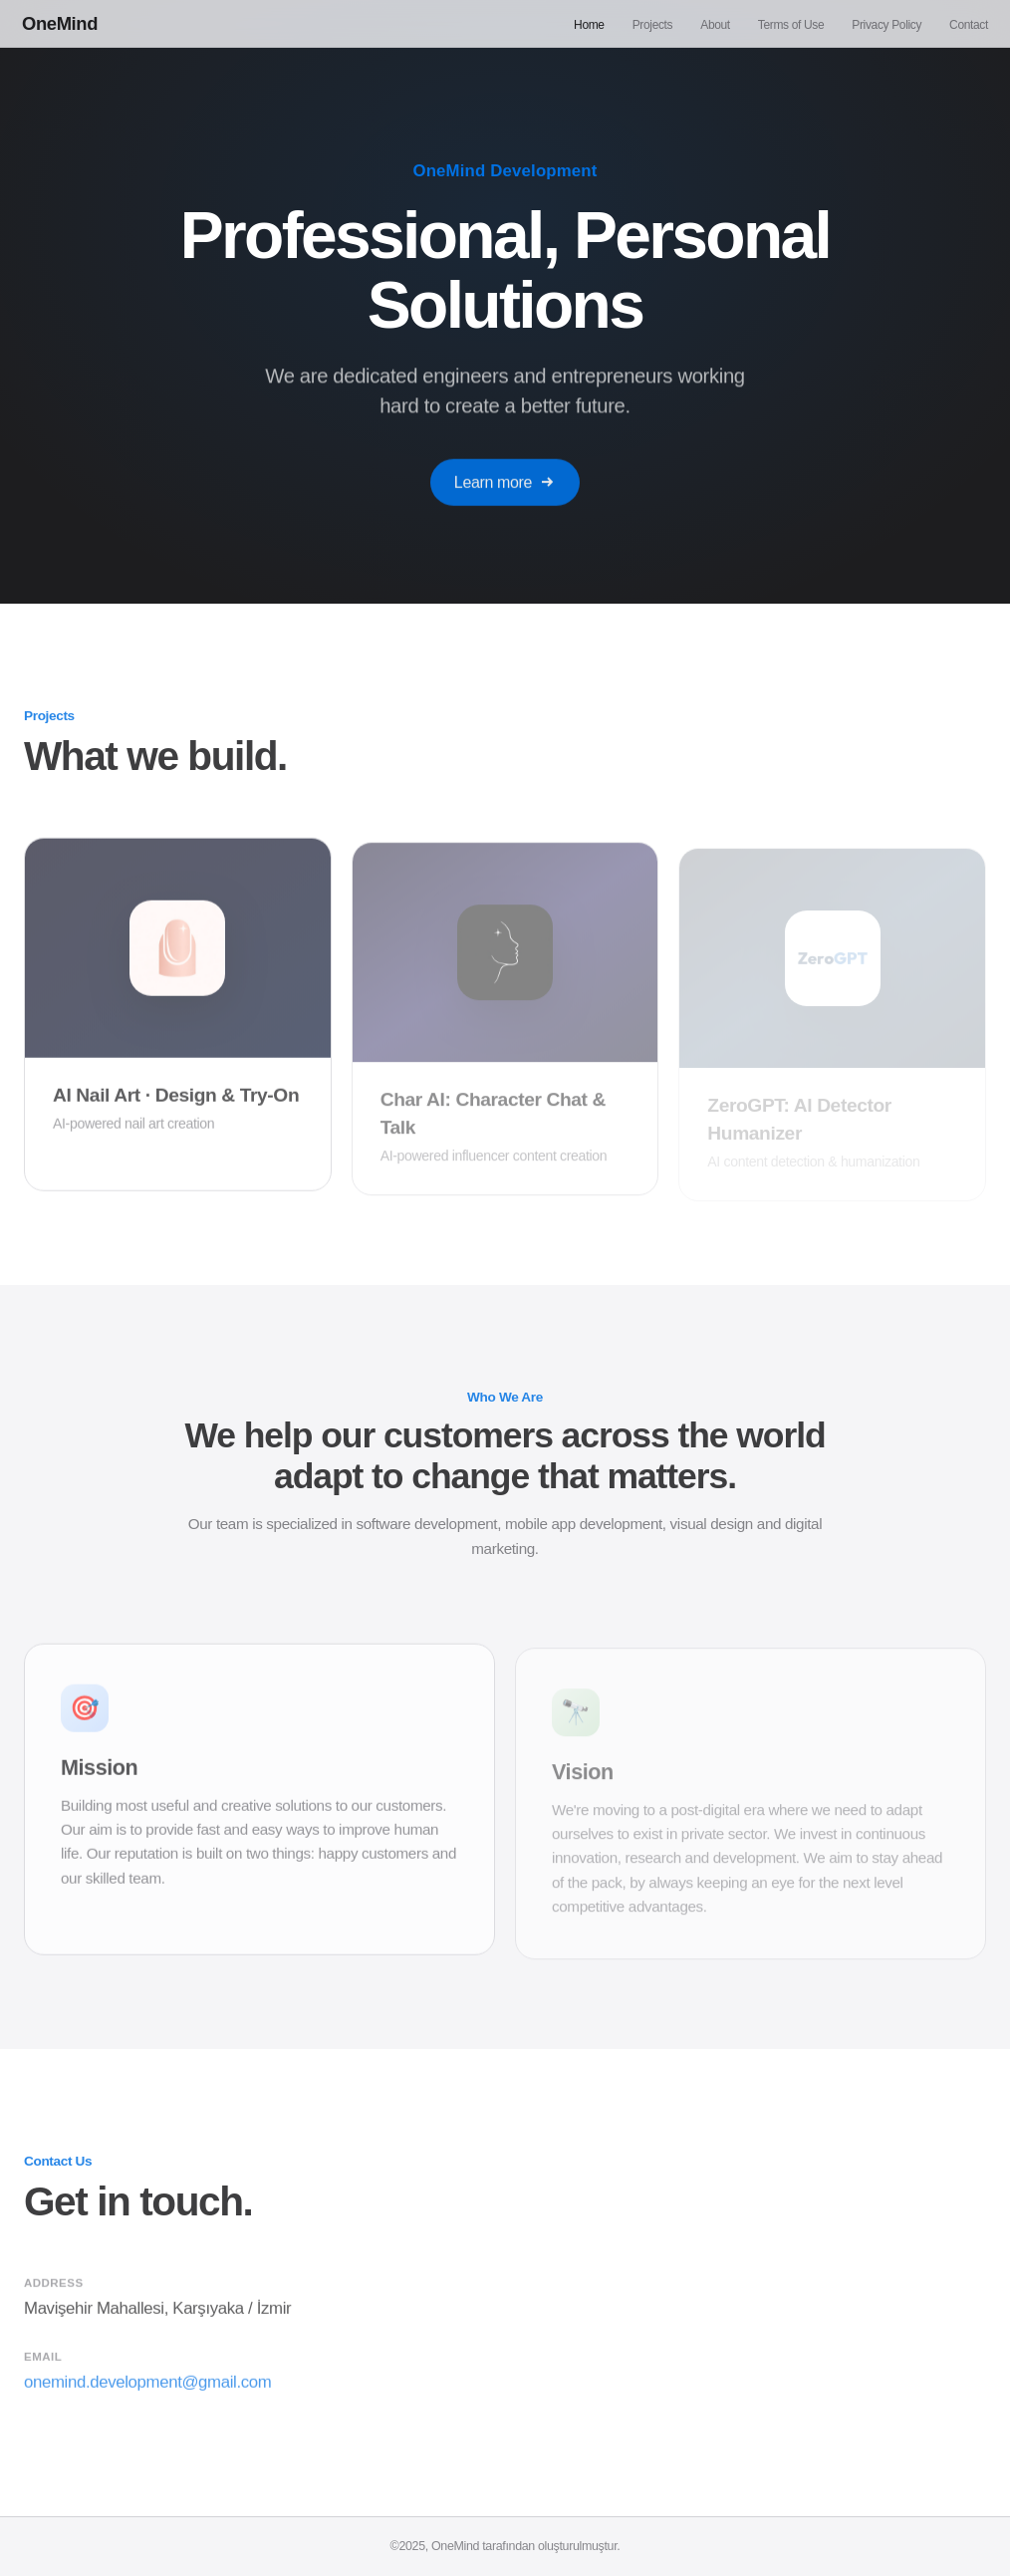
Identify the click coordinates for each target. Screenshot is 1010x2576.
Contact (968, 25)
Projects (652, 25)
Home (589, 25)
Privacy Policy (886, 25)
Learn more (505, 490)
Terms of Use (791, 25)
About (715, 25)
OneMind (60, 23)
